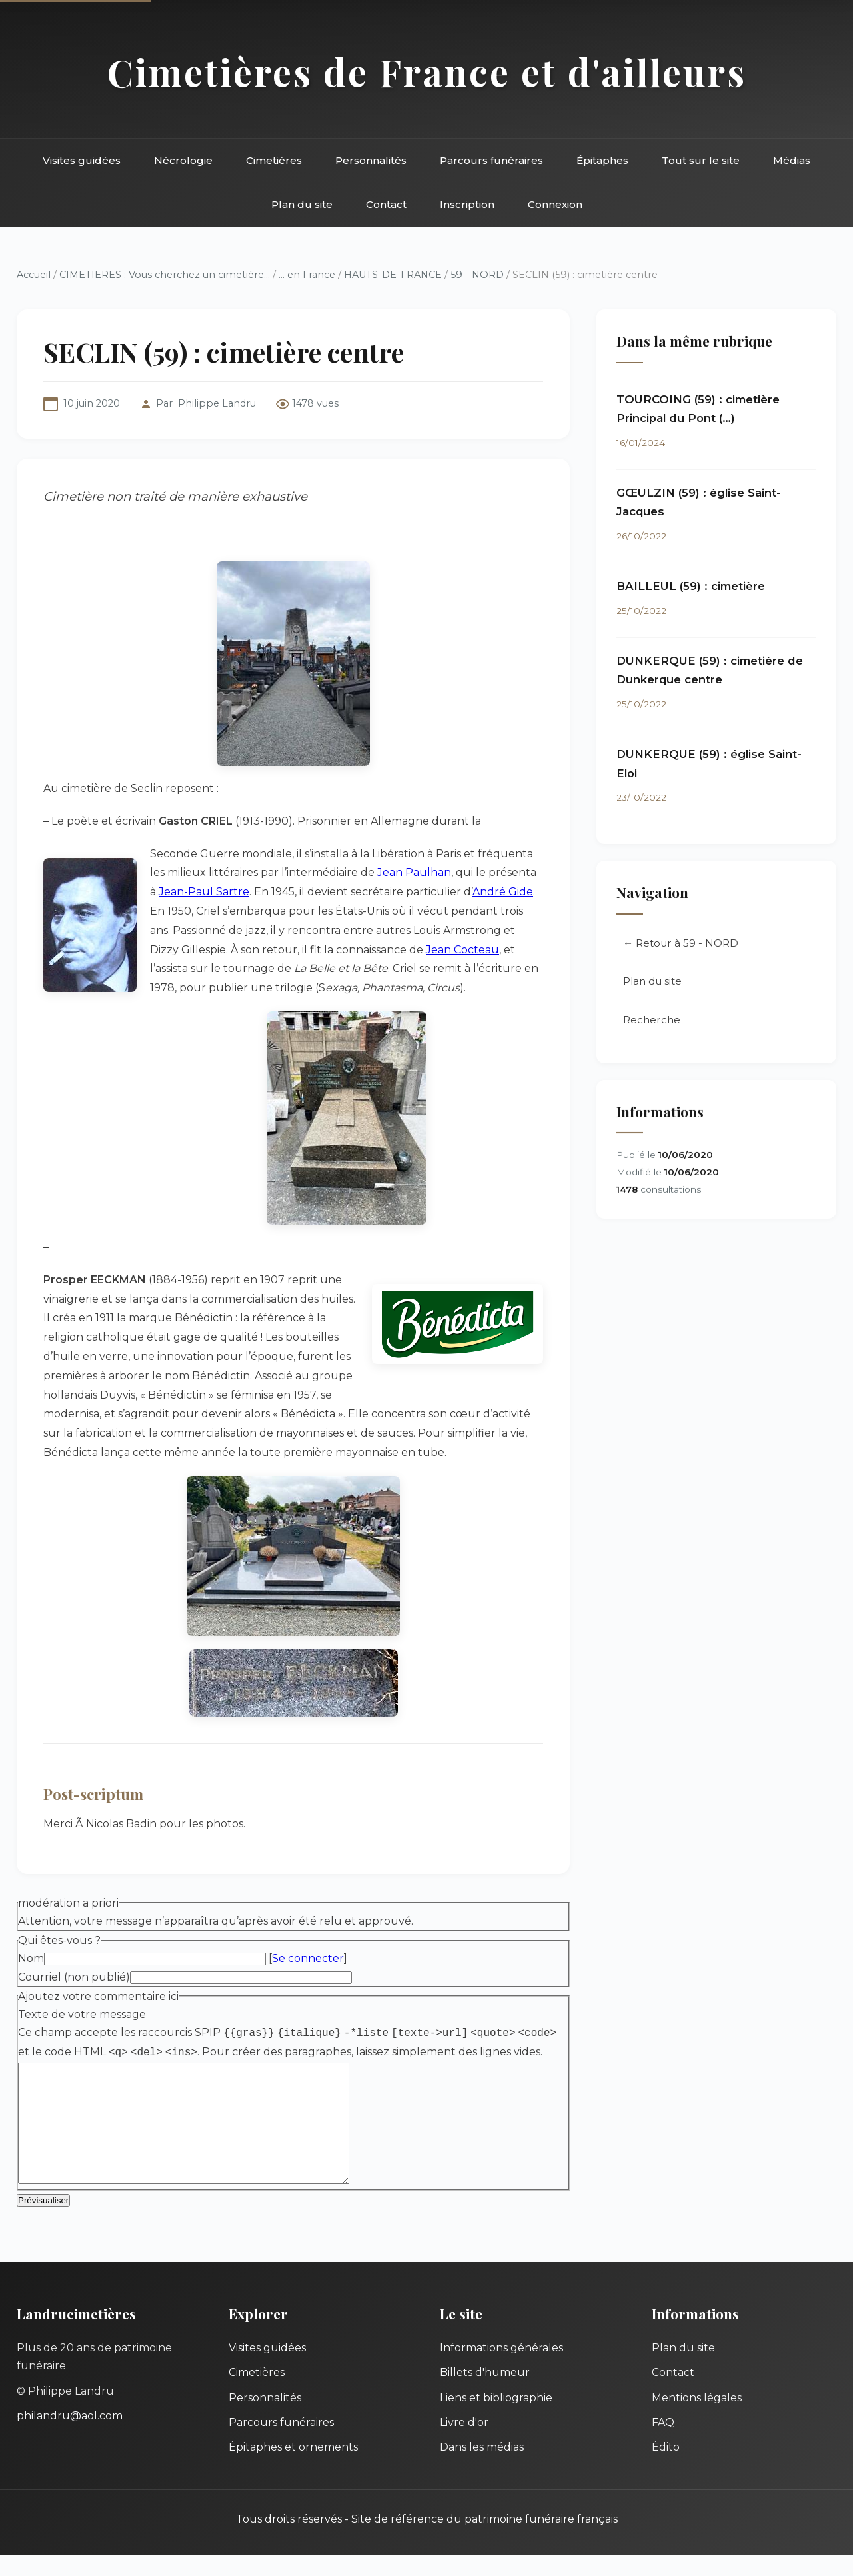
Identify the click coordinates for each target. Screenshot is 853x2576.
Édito (666, 2468)
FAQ (663, 2443)
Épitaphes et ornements (293, 2468)
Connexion (555, 204)
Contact (386, 204)
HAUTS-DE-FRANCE (393, 275)
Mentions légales (697, 2419)
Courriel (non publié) (74, 1977)
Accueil (34, 275)
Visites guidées (82, 160)
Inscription (467, 204)
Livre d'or (464, 2443)
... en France (307, 275)
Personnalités (371, 160)
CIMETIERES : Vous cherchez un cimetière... (164, 275)
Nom (31, 1958)
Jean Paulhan (414, 872)
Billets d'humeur (485, 2393)
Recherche (651, 1020)
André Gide (502, 891)
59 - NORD (477, 275)
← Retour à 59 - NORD (680, 943)
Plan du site (302, 204)
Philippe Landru (217, 403)
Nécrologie (183, 160)
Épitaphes (602, 160)
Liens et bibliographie (496, 2419)
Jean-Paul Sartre (204, 891)
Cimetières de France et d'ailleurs (426, 72)
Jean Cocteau (462, 949)
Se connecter (308, 1958)
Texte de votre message (82, 2014)
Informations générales (501, 2369)
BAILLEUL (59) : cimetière (690, 586)
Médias (791, 160)
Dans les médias (482, 2468)
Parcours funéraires (491, 160)
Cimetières (274, 160)
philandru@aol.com (70, 2437)
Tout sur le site (701, 160)
